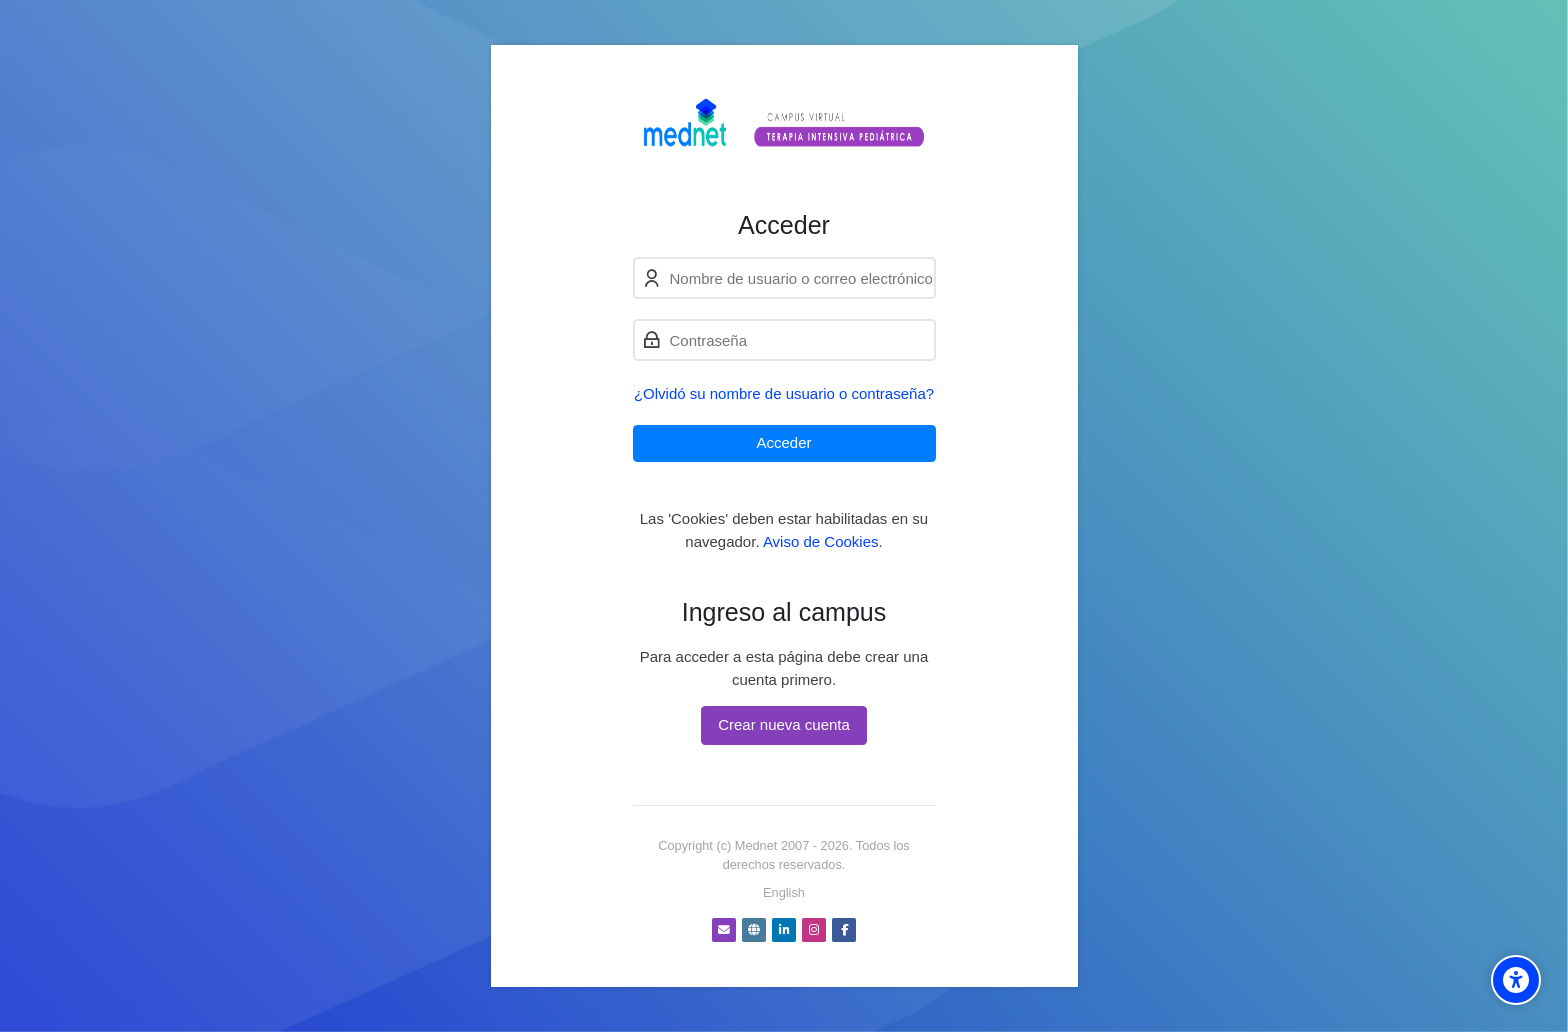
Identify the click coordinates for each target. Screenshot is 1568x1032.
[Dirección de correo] (724, 930)
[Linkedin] (784, 930)
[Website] (754, 930)
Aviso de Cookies (821, 541)
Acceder (783, 442)
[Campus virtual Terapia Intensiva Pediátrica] (784, 127)
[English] (784, 893)
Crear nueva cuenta (784, 724)
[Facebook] (844, 930)
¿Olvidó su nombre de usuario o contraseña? (784, 393)
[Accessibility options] (1516, 980)
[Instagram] (814, 930)
